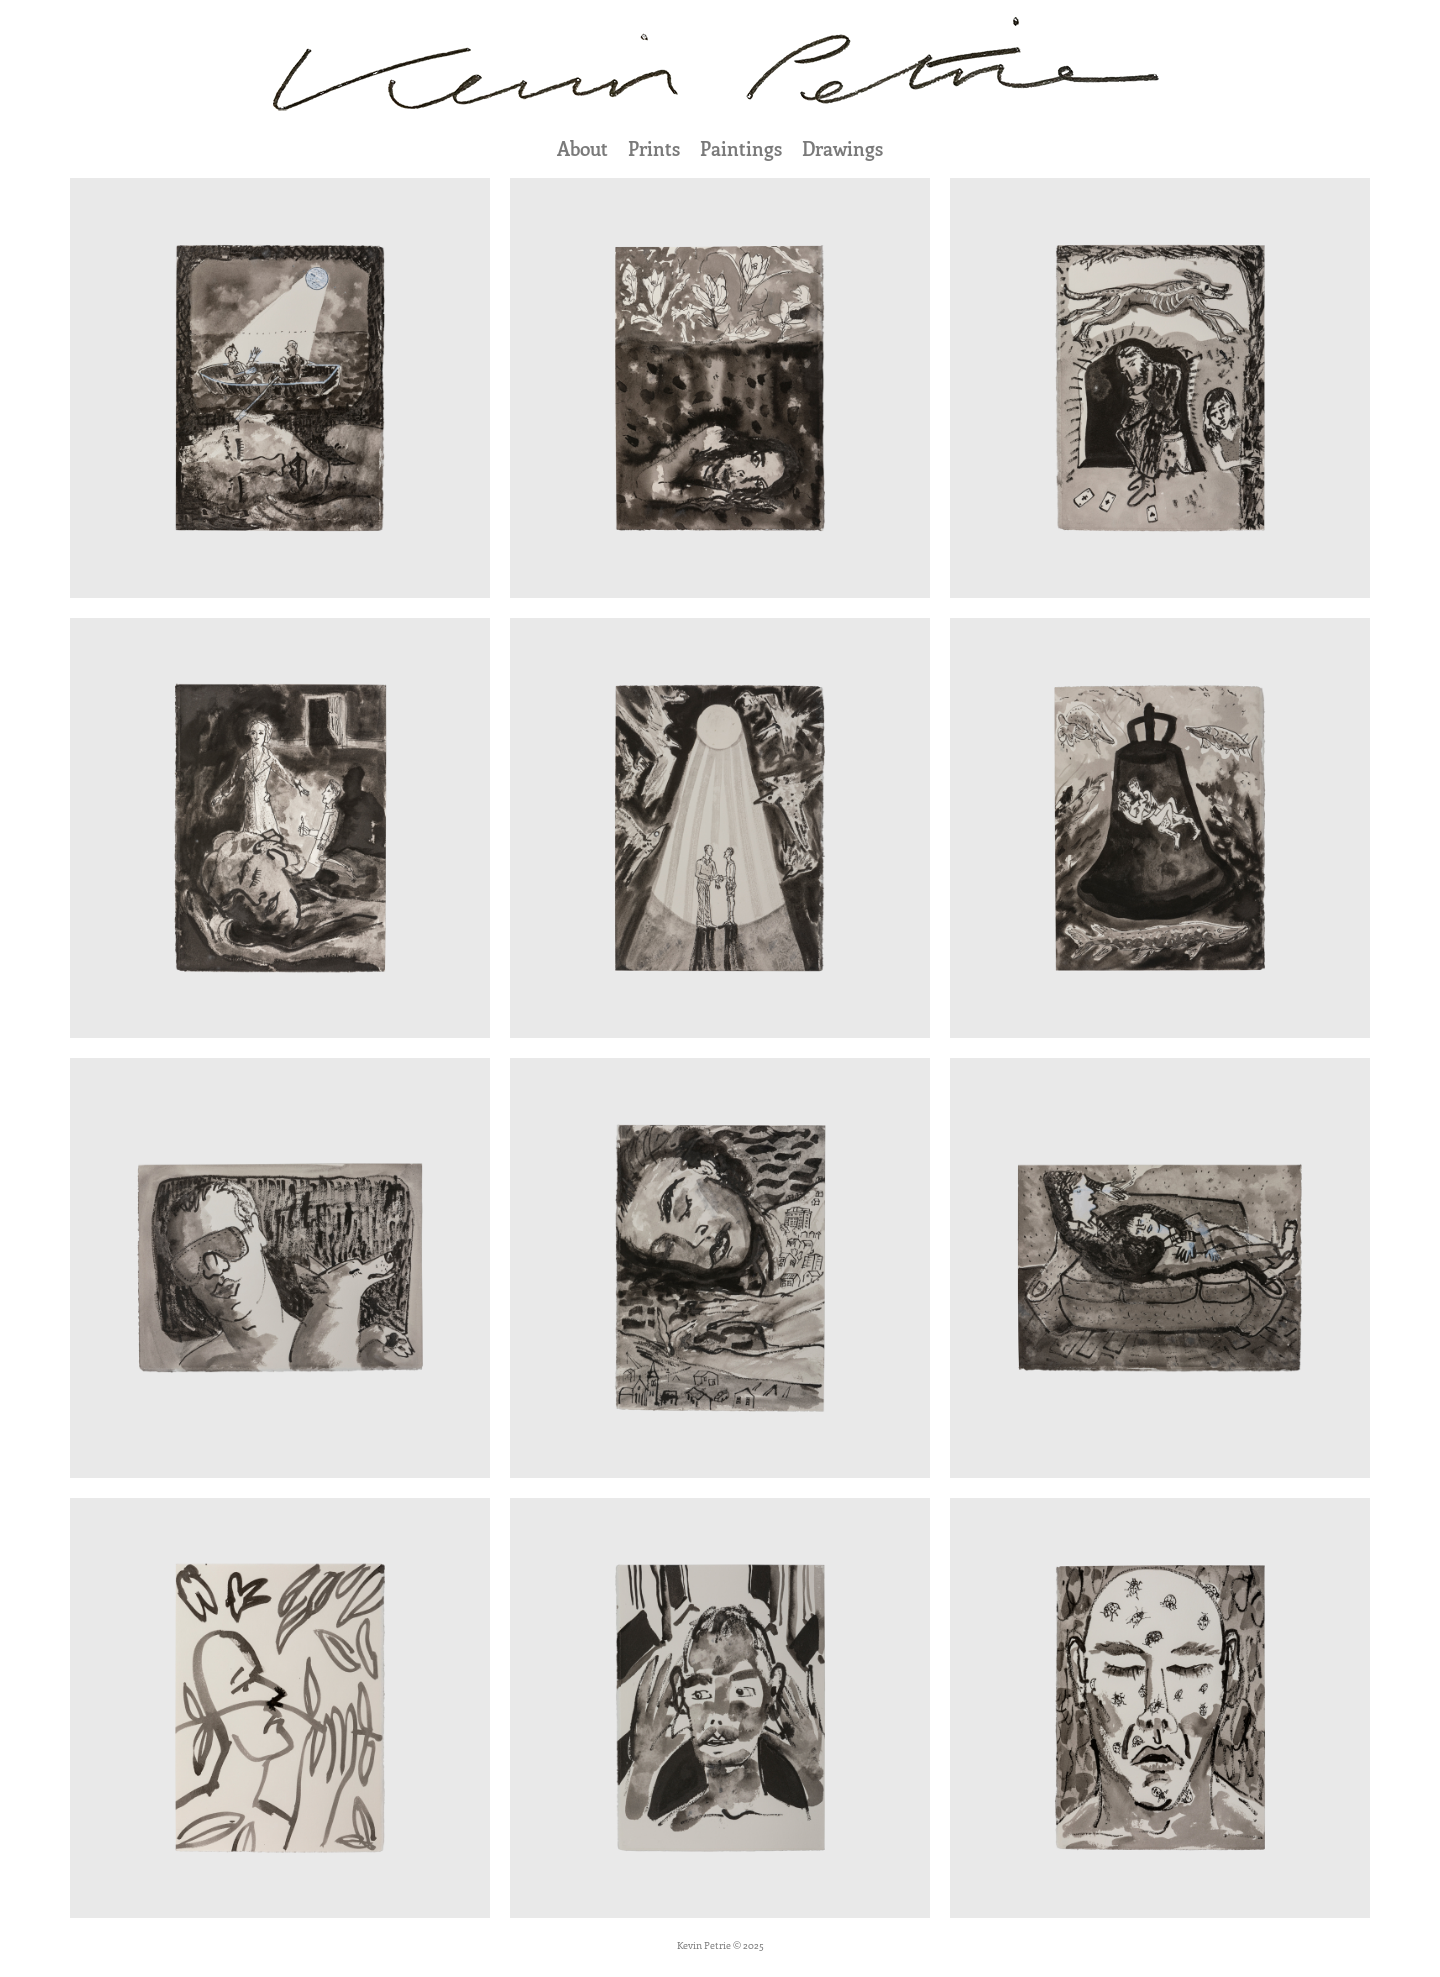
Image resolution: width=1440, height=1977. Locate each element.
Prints (654, 148)
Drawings (842, 148)
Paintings (741, 148)
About (582, 148)
